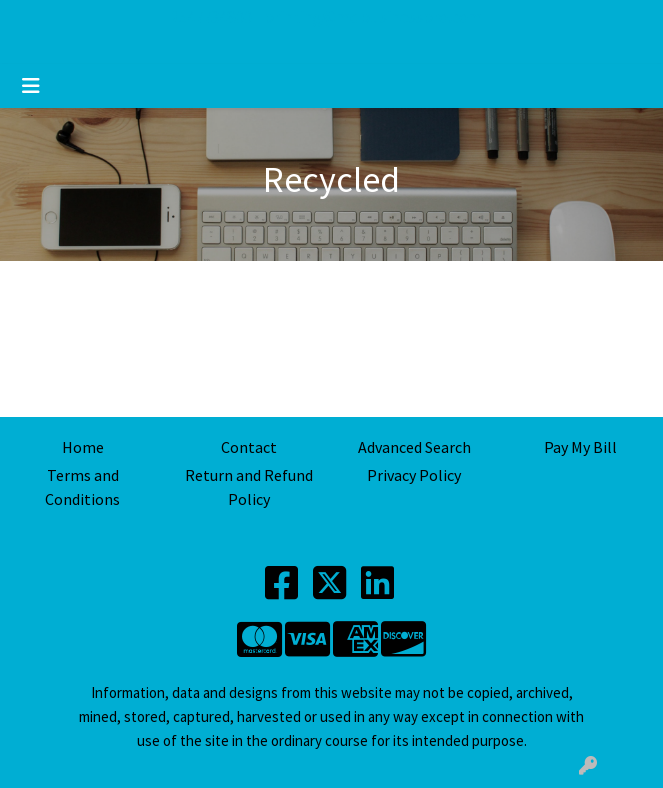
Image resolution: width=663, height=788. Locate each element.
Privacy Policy (414, 475)
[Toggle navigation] (31, 86)
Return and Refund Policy (249, 487)
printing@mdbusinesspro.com (373, 17)
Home (83, 447)
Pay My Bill (580, 447)
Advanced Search (414, 447)
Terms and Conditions (82, 487)
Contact (249, 447)
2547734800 (211, 17)
